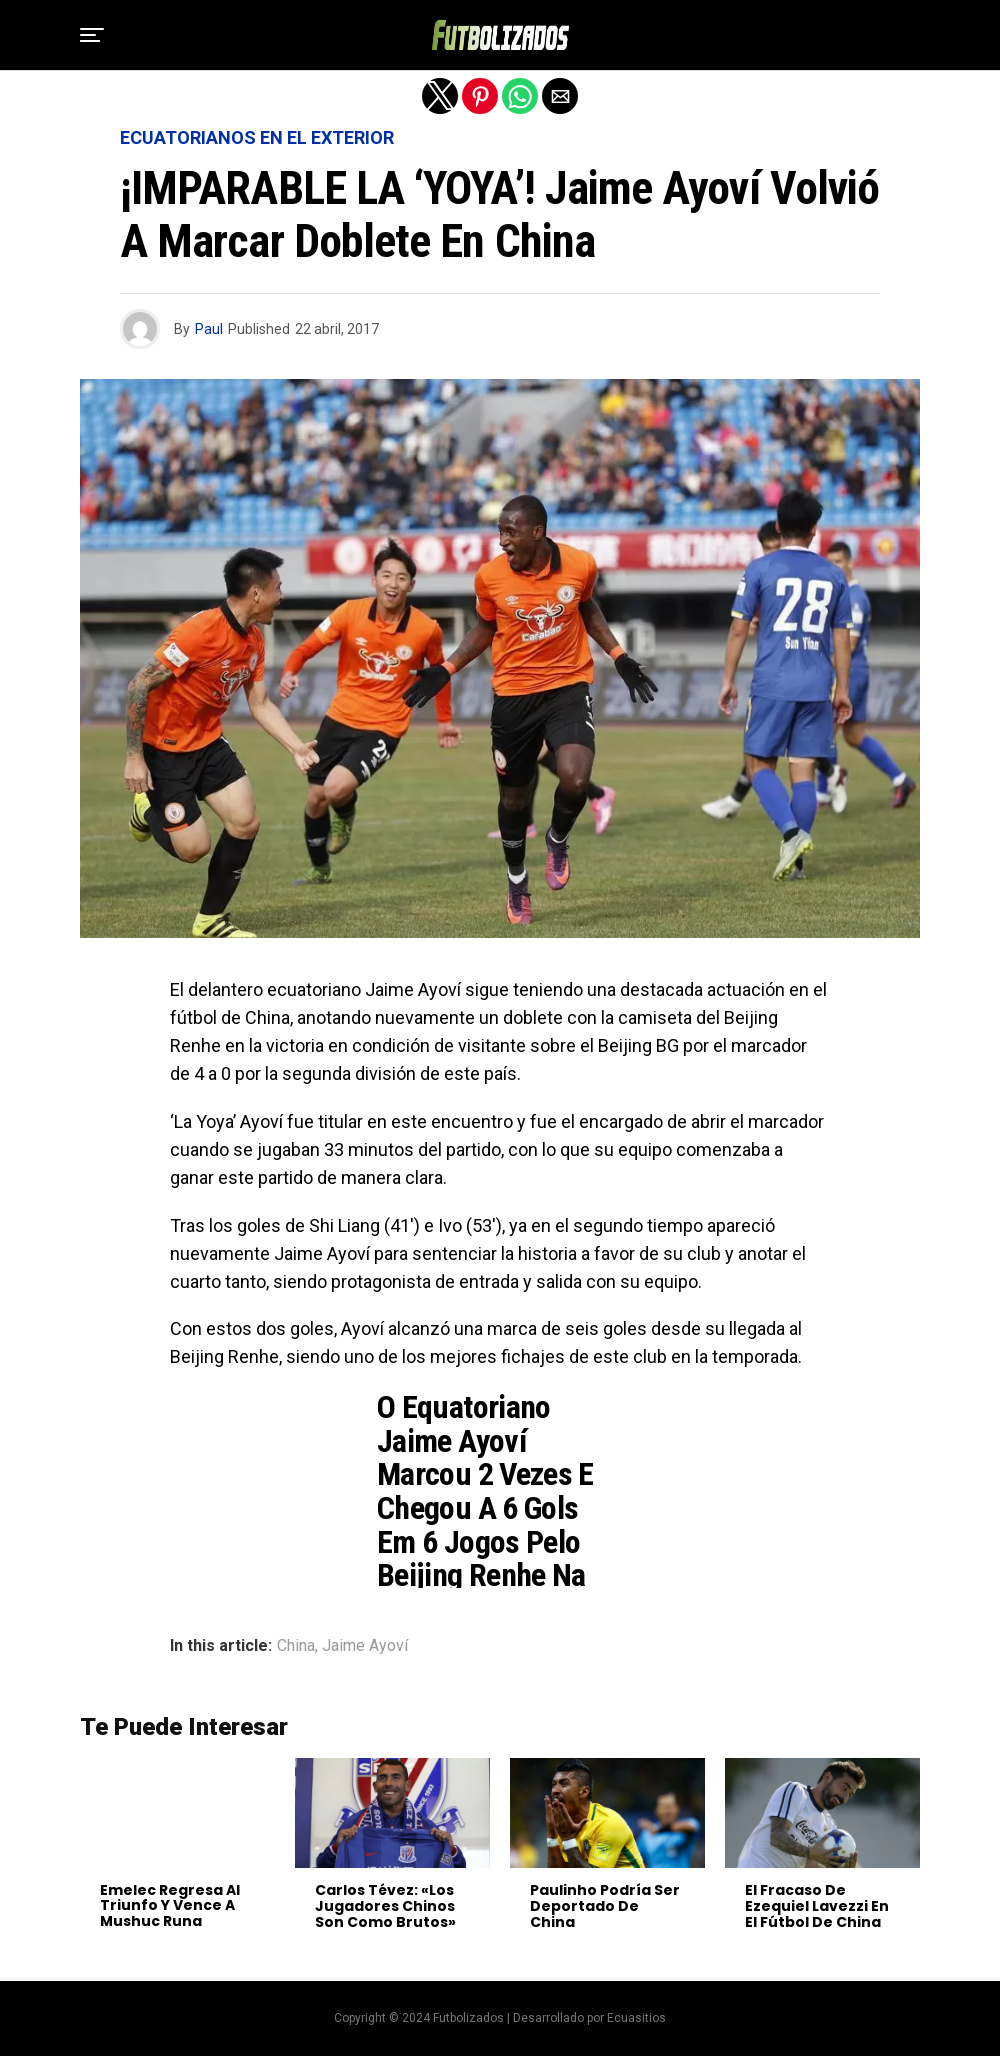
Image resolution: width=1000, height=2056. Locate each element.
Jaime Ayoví (365, 1646)
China (296, 1646)
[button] (92, 35)
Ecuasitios (636, 2018)
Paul (209, 329)
